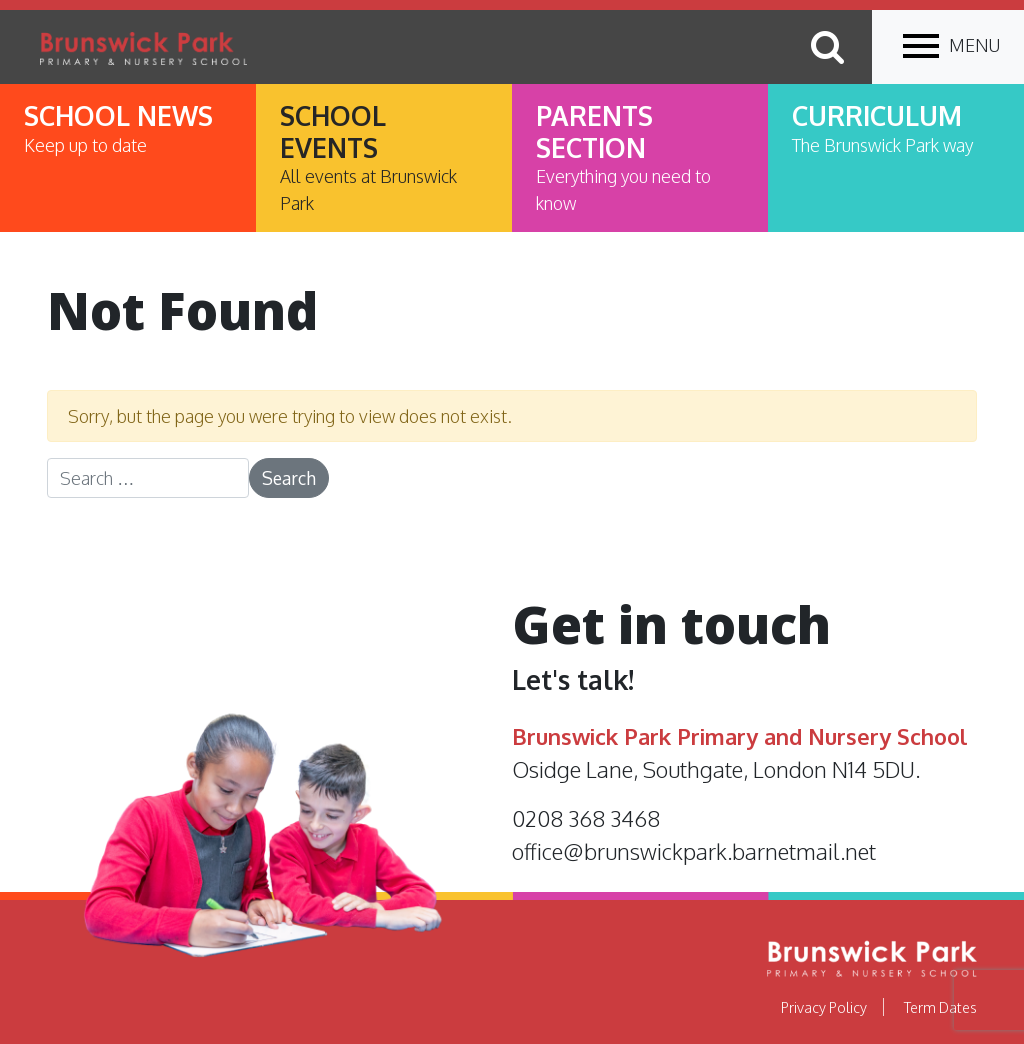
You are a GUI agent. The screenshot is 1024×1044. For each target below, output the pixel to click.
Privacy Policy (824, 1007)
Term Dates (940, 1007)
